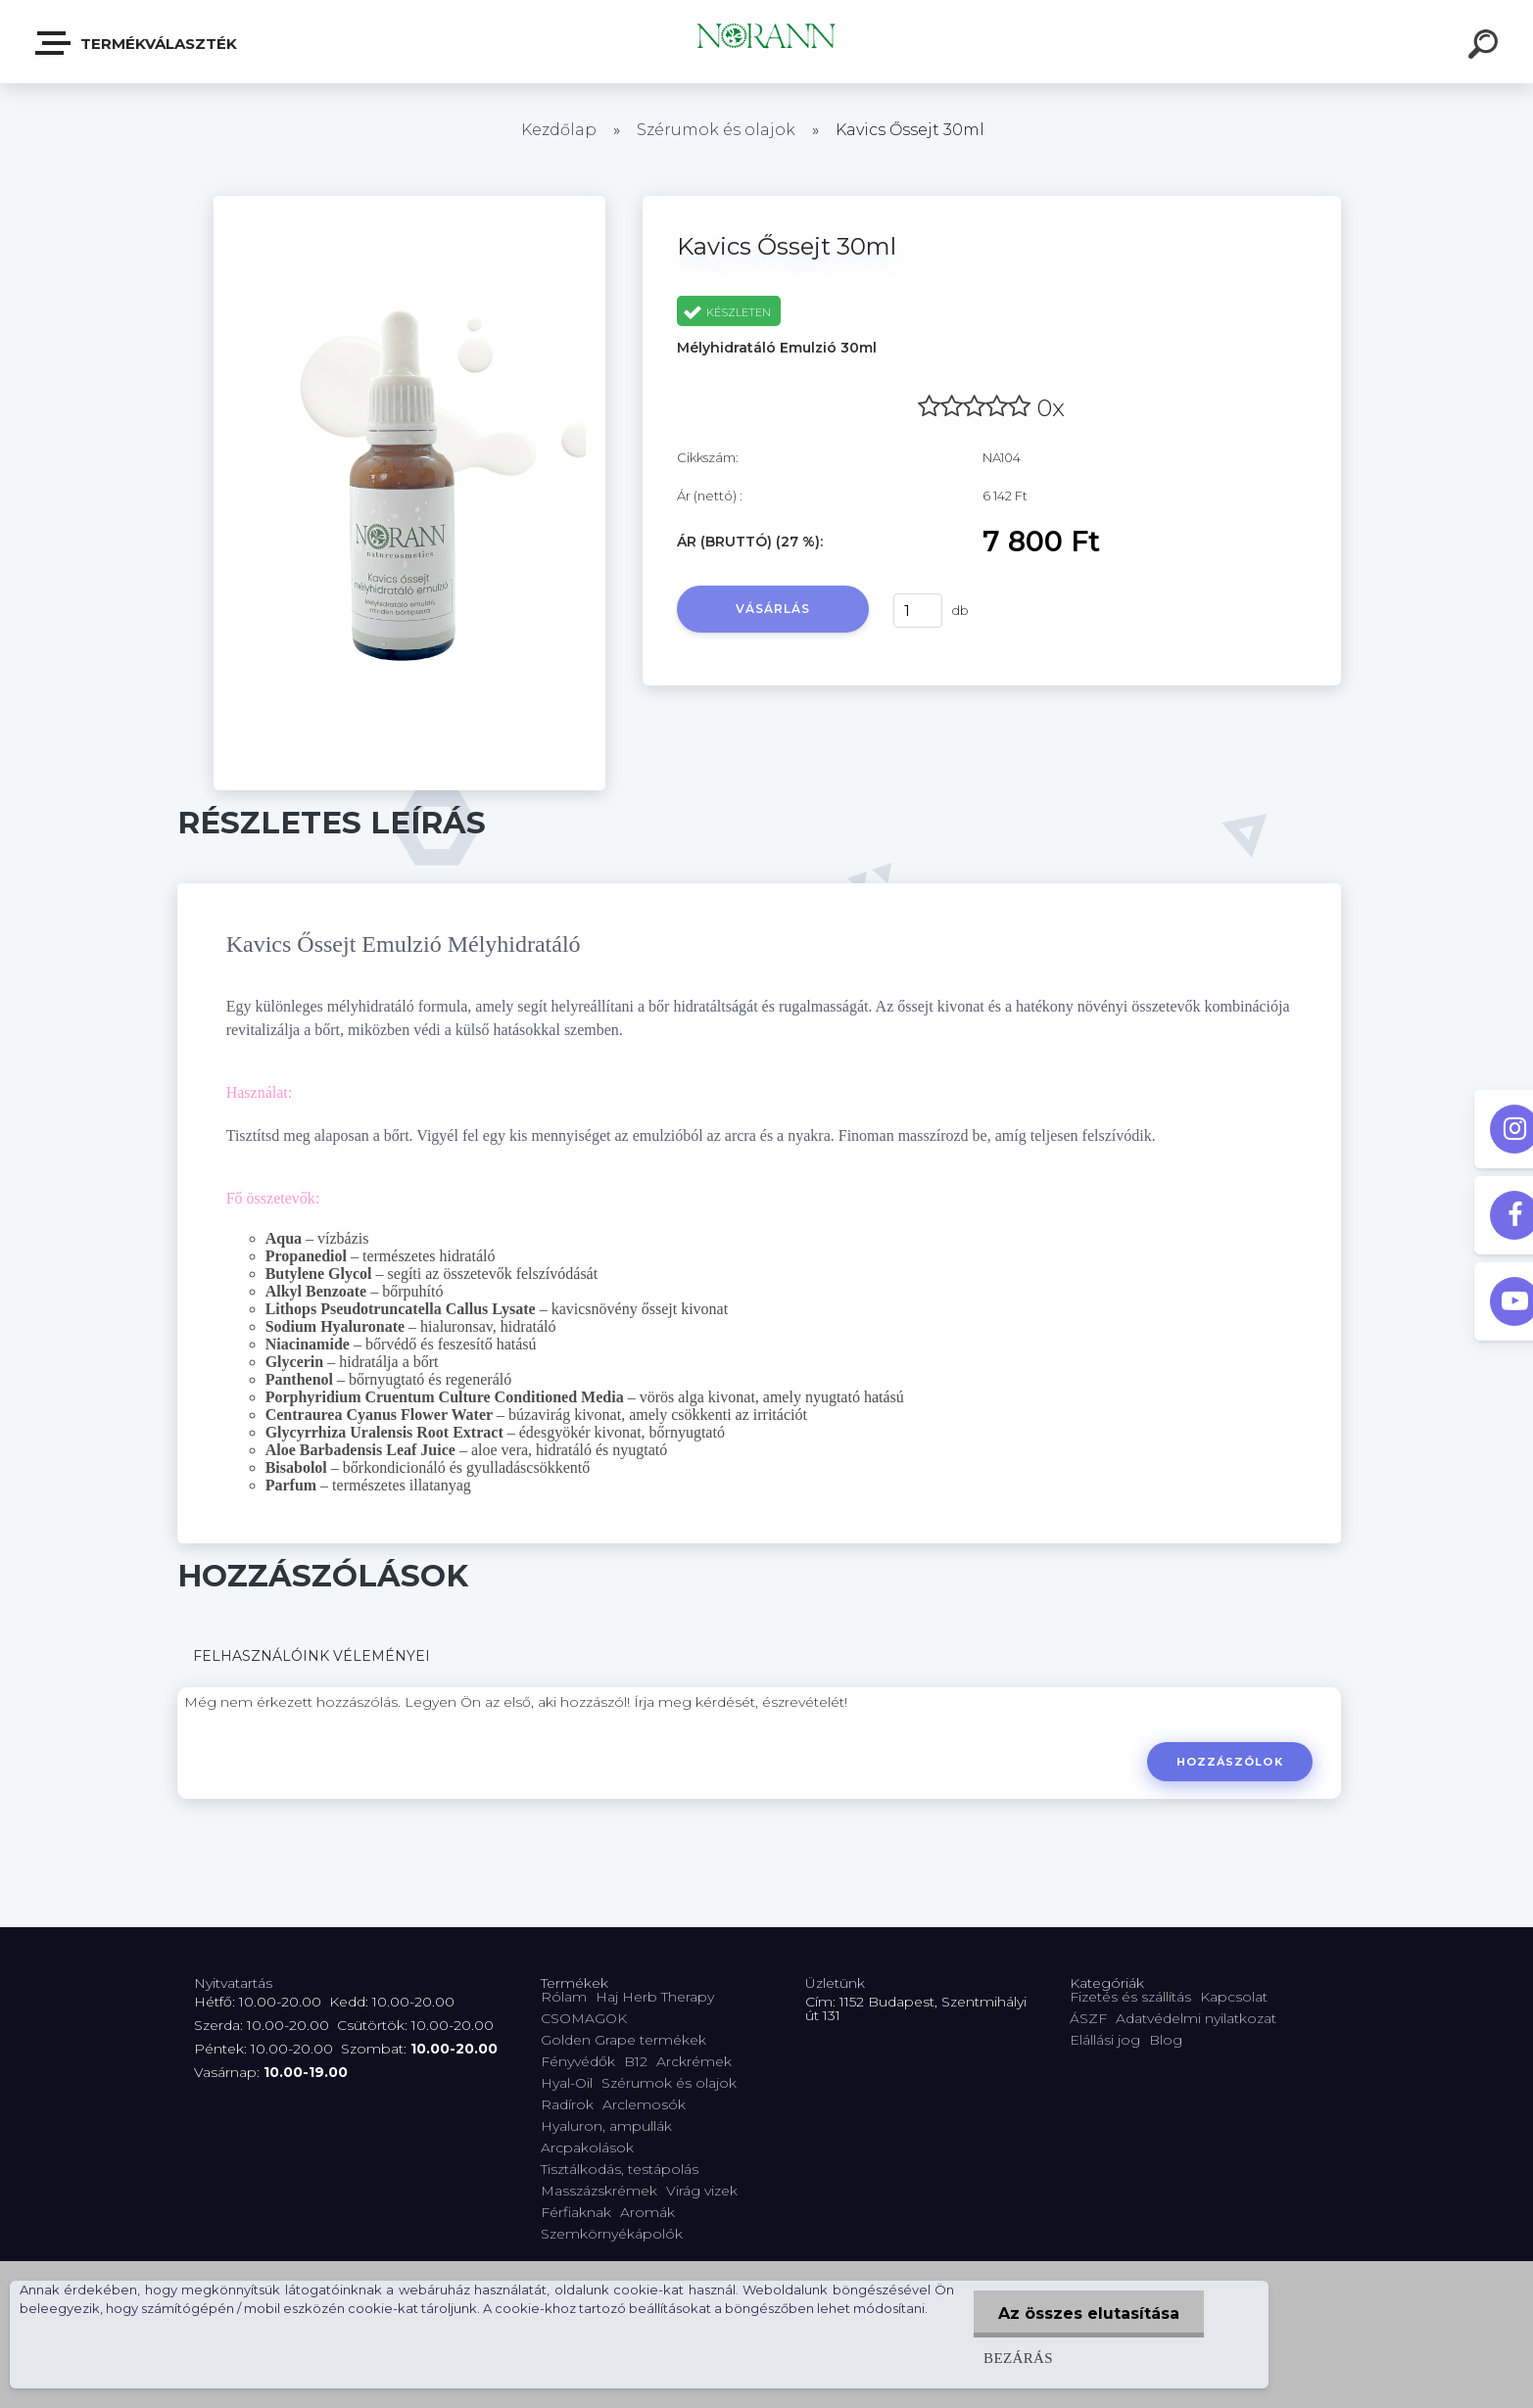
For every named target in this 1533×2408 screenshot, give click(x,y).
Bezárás (1018, 2357)
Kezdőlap (559, 129)
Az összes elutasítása (1088, 2313)
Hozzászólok (1229, 1762)
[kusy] (917, 610)
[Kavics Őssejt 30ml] (409, 203)
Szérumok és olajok (716, 129)
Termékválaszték (137, 43)
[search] (1486, 47)
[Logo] (766, 41)
